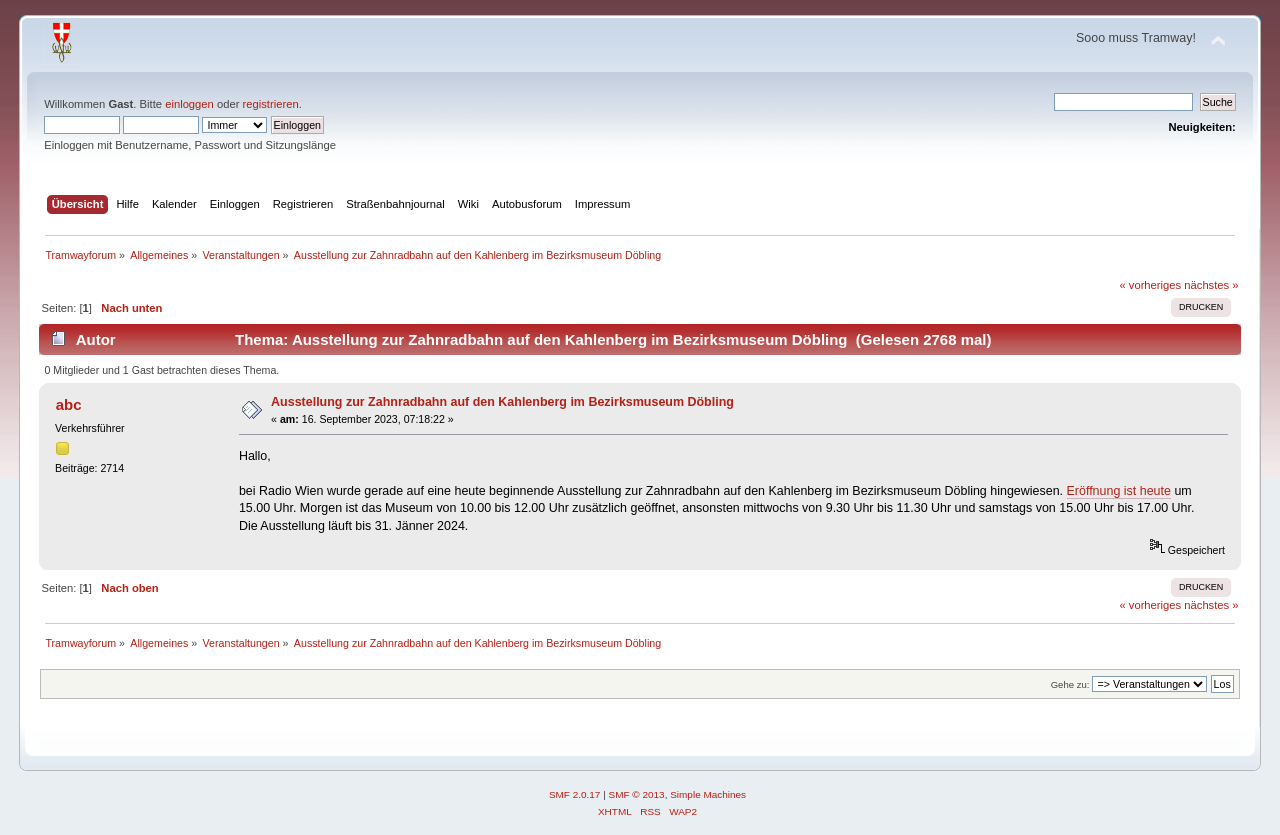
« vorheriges (1150, 285)
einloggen (189, 104)
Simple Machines (708, 794)
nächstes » (1211, 285)
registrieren (271, 104)
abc (69, 404)
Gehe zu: (1070, 684)
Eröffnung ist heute (1119, 491)
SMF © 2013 (637, 794)
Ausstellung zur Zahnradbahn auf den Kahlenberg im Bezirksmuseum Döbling (502, 402)
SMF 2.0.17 (575, 794)
